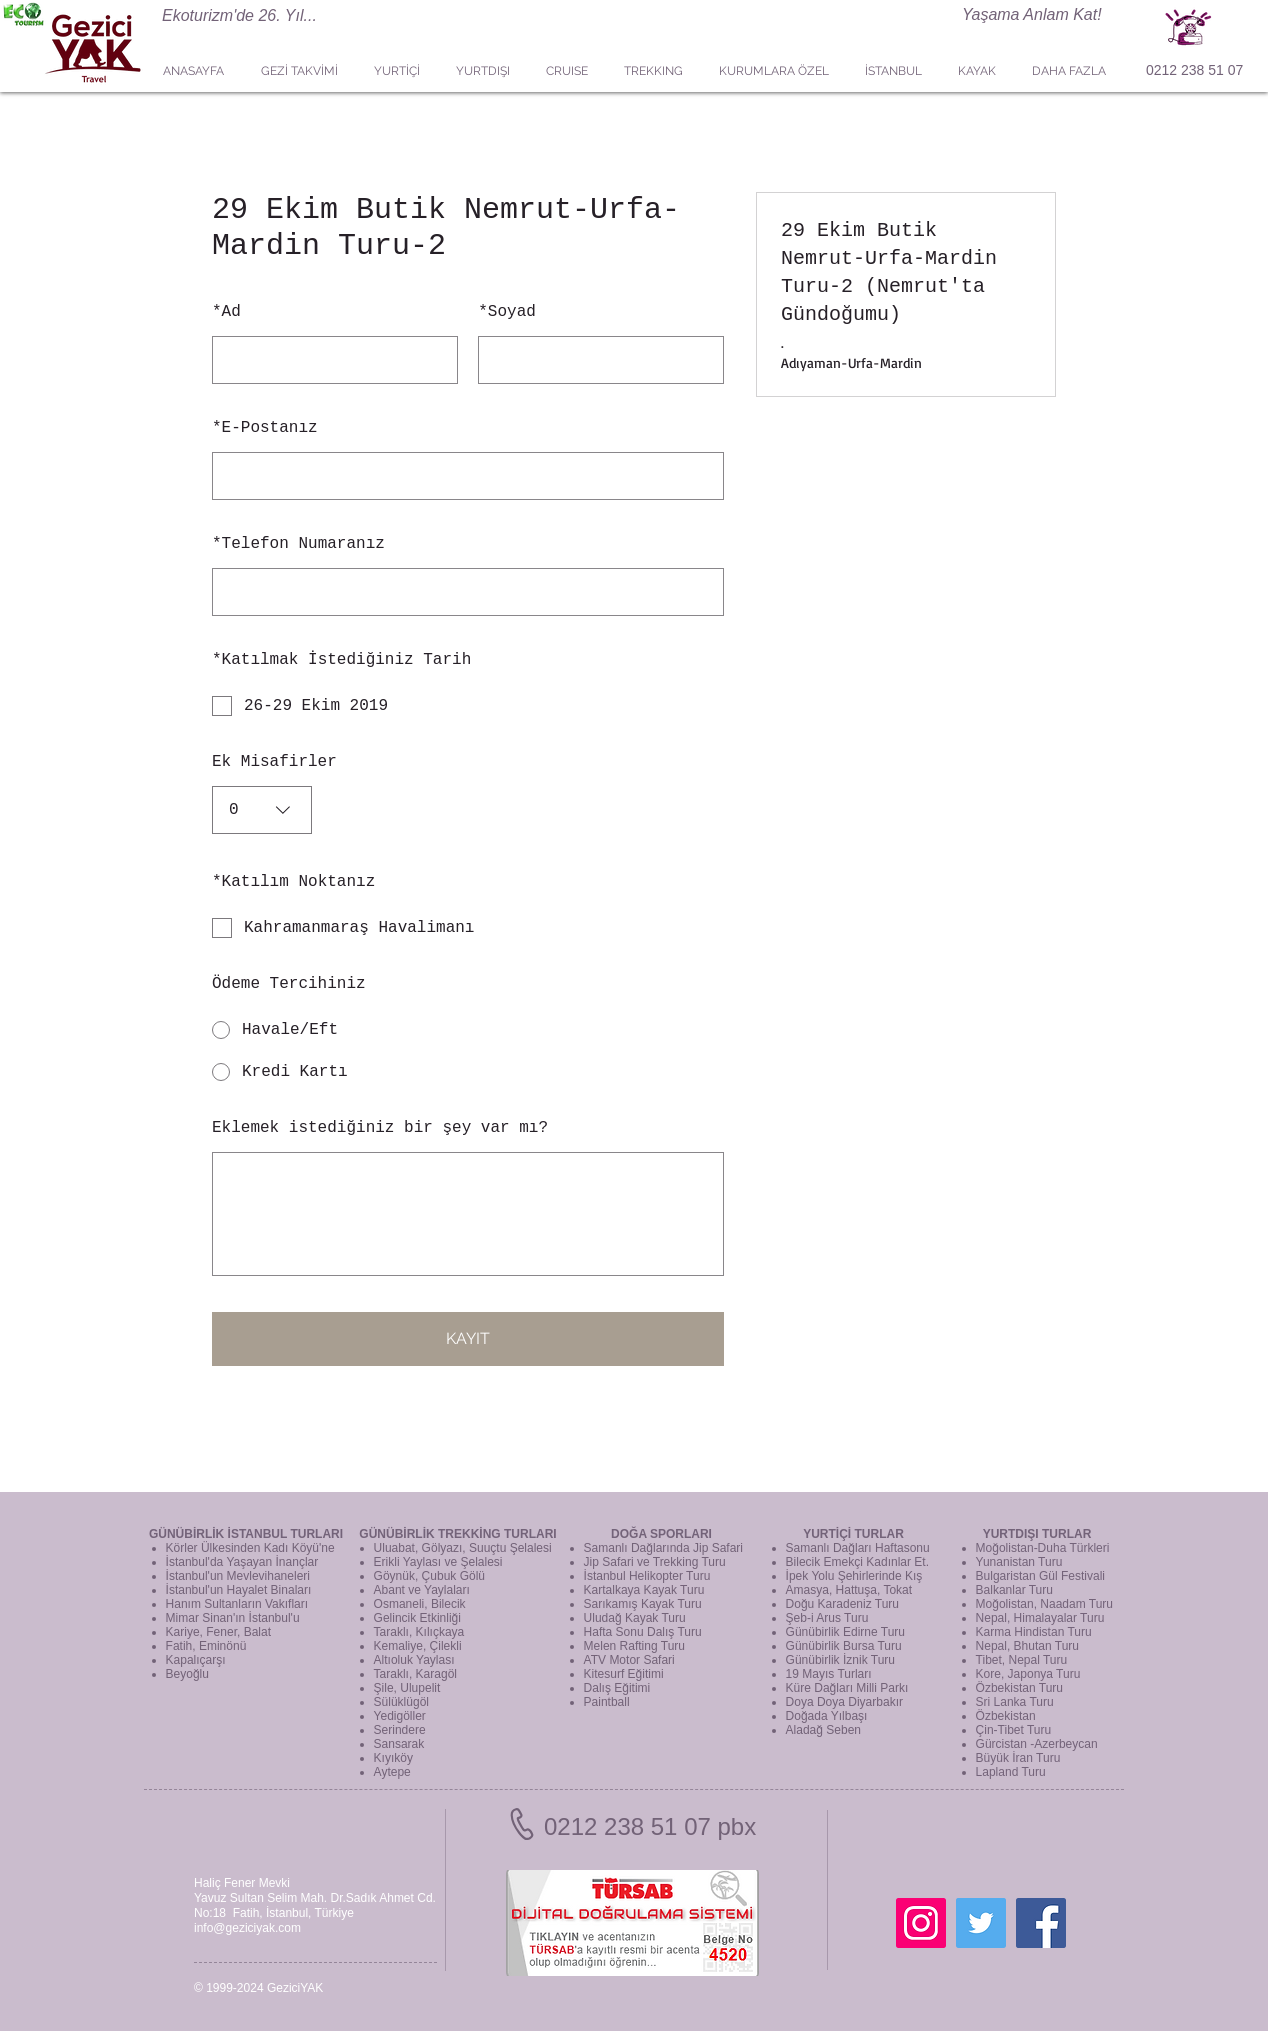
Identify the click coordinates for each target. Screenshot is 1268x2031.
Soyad (507, 312)
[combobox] (262, 810)
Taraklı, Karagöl (415, 1674)
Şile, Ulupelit (407, 1688)
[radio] (468, 1030)
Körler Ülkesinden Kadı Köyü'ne (250, 1548)
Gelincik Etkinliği (417, 1618)
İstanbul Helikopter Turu (647, 1576)
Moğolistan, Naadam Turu (1044, 1604)
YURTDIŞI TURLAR (1037, 1534)
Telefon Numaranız (298, 544)
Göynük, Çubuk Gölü (429, 1576)
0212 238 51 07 (1194, 70)
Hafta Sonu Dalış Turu (643, 1632)
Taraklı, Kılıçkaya (419, 1632)
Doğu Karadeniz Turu (842, 1604)
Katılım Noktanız (293, 882)
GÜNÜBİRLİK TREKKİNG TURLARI (457, 1534)
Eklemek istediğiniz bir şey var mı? (380, 1128)
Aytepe (392, 1772)
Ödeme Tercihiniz (289, 984)
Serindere (400, 1730)
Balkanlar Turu (1014, 1590)
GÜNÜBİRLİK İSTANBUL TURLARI (246, 1534)
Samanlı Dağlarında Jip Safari (663, 1548)
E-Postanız (265, 428)
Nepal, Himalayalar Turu (1040, 1618)
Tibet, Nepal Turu (1022, 1660)
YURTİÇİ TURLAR (853, 1534)
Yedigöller (400, 1716)
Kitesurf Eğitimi (624, 1674)
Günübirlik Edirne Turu (845, 1632)
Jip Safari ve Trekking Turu (655, 1562)
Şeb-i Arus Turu (827, 1618)
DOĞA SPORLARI (661, 1534)
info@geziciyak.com (247, 1928)
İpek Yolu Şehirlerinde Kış (854, 1576)
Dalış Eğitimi (617, 1688)
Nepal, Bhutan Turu (1027, 1646)
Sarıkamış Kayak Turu (643, 1604)
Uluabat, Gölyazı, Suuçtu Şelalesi (463, 1548)
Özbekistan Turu (1019, 1688)
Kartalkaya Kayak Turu (644, 1590)
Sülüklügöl (401, 1702)
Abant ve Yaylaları (422, 1590)
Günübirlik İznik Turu (840, 1660)
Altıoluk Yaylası (414, 1660)
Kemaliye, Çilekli (418, 1646)
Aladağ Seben (823, 1730)
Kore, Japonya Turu (1028, 1674)
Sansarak (399, 1744)
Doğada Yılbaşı (827, 1716)
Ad (226, 312)
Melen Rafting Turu (634, 1646)
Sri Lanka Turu (1015, 1702)
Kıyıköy (393, 1758)
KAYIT (468, 1338)
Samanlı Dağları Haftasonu (858, 1548)
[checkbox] (468, 706)
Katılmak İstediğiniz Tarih (341, 660)
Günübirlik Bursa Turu (844, 1646)
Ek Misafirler (274, 762)
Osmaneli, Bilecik (420, 1604)
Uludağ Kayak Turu (635, 1618)
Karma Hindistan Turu (1034, 1632)
